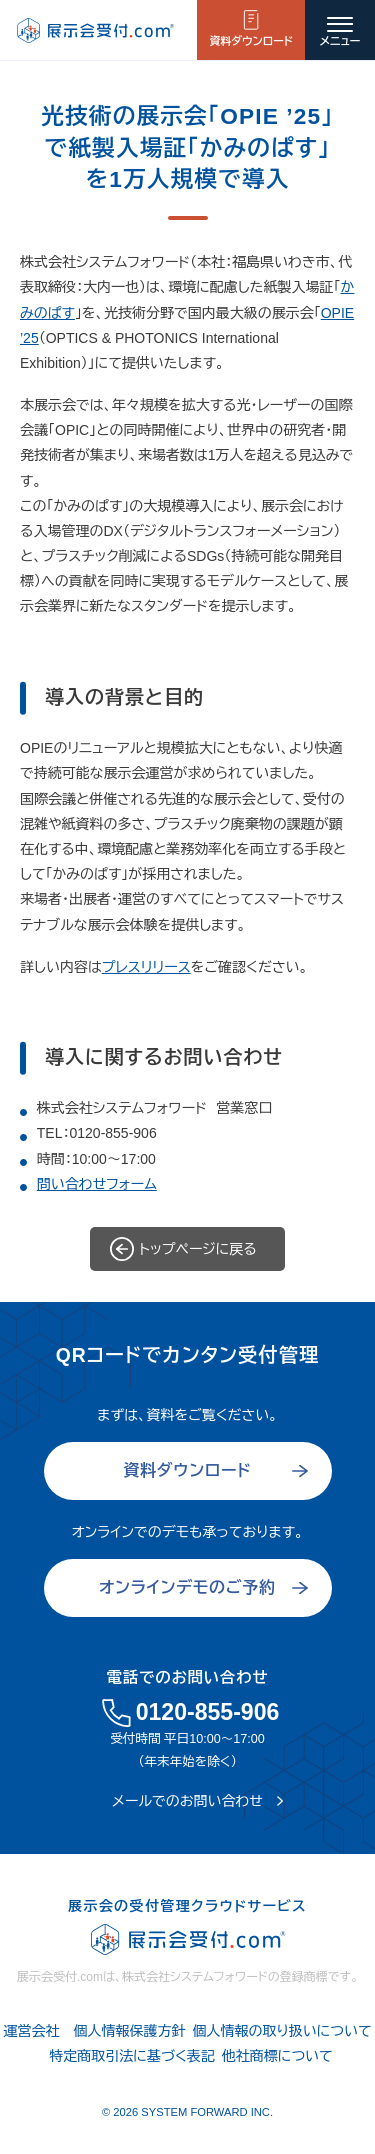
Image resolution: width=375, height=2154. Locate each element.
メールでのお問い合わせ (187, 1801)
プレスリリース (146, 967)
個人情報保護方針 (129, 2031)
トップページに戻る (197, 1249)
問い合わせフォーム (97, 1184)
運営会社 (31, 2031)
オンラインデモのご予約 (187, 1587)
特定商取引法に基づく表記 (131, 2056)
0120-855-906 (112, 1133)
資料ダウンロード (251, 41)
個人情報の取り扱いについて (281, 2031)
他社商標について (277, 2056)
